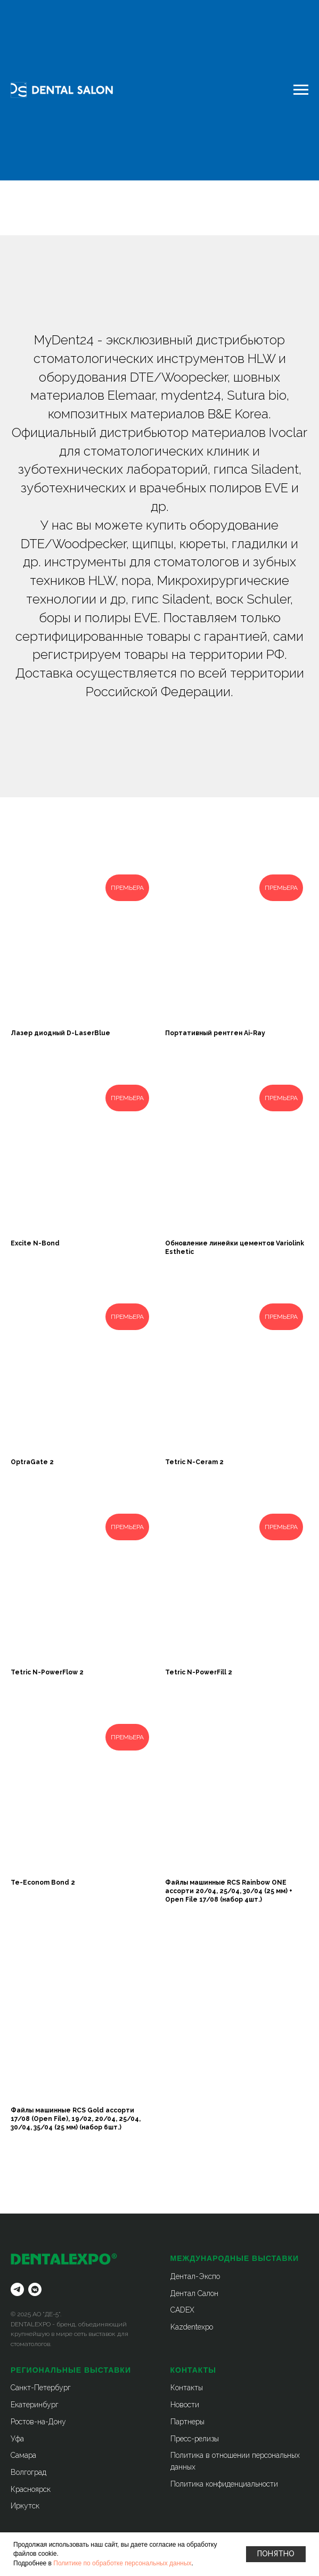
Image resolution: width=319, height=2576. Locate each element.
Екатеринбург (35, 2404)
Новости (184, 2404)
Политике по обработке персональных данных (122, 2563)
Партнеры (187, 2421)
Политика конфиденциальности (224, 2484)
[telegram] (17, 2289)
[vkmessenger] (35, 2289)
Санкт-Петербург (41, 2387)
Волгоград (28, 2472)
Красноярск (31, 2489)
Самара (23, 2455)
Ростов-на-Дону (38, 2421)
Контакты (186, 2387)
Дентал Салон (194, 2293)
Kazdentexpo (191, 2327)
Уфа (17, 2438)
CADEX (182, 2310)
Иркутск (25, 2505)
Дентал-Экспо (195, 2276)
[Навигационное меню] (300, 90)
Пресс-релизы (194, 2438)
